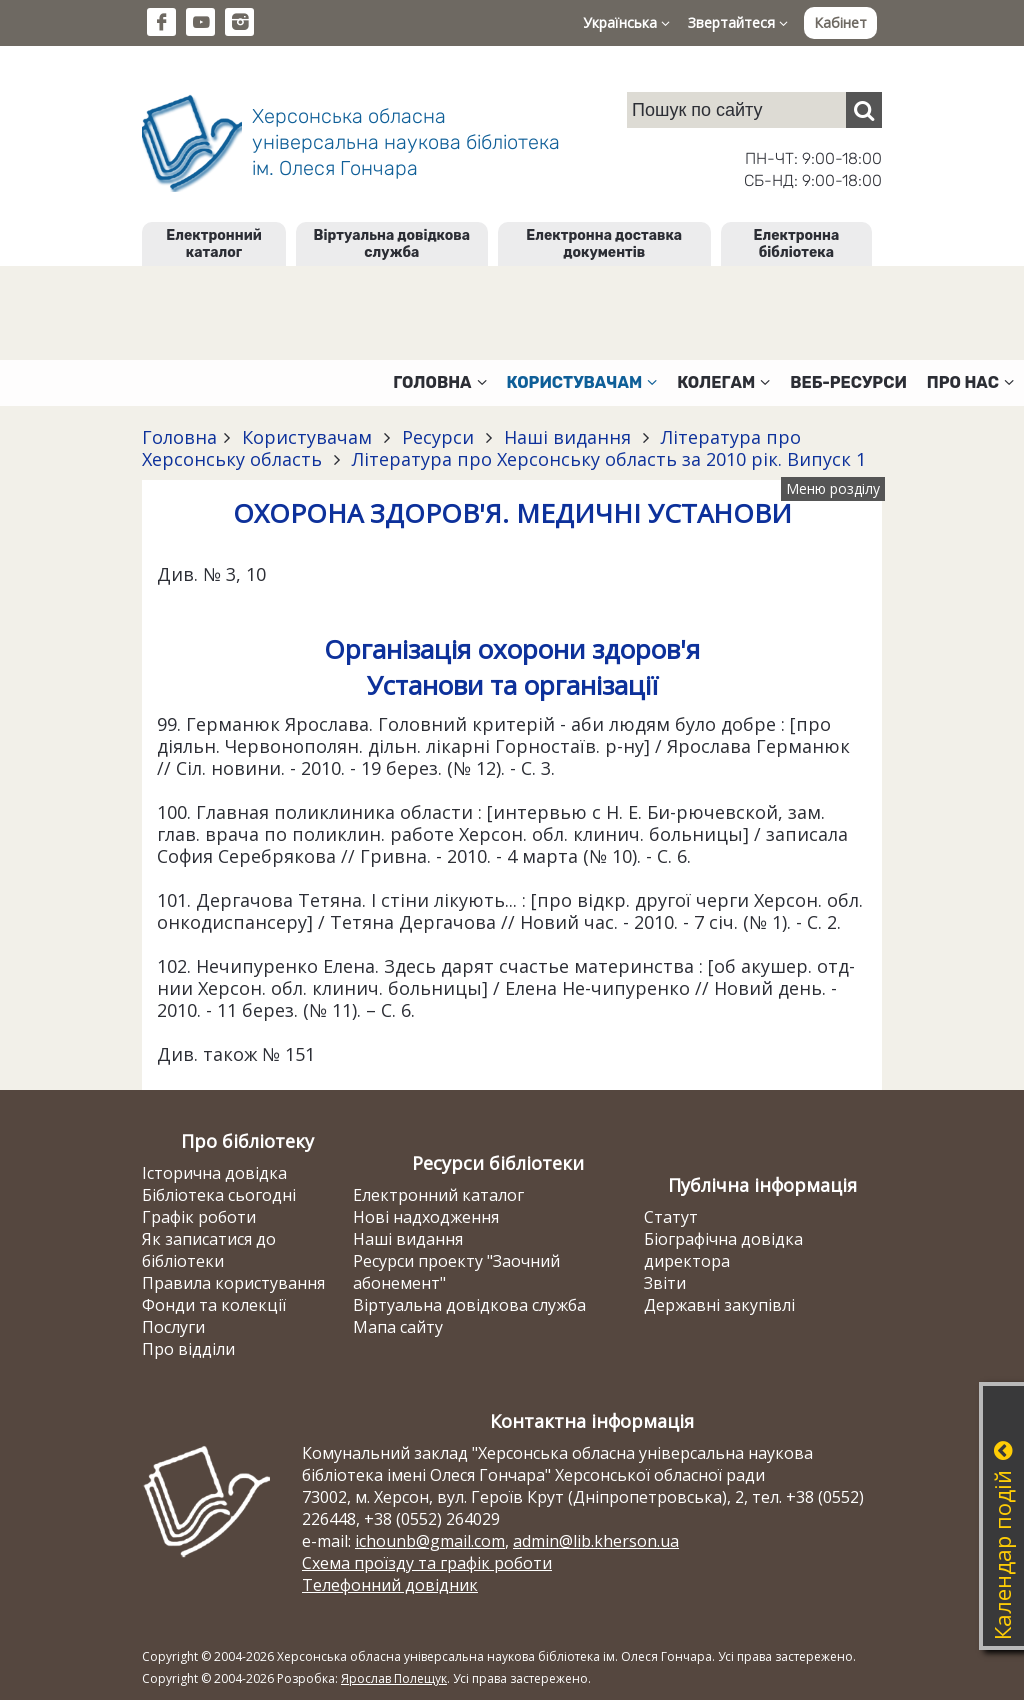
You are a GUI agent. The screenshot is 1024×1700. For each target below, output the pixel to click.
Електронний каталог (213, 244)
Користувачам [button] (582, 382)
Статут (671, 1217)
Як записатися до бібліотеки (209, 1250)
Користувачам (307, 437)
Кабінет (840, 22)
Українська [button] (626, 22)
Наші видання (567, 437)
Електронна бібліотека (797, 244)
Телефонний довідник (390, 1585)
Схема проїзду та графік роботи (427, 1563)
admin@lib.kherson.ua (596, 1541)
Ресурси (438, 437)
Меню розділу (833, 488)
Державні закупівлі (719, 1305)
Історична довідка (214, 1173)
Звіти (665, 1283)
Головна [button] (439, 382)
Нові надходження (426, 1217)
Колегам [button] (723, 382)
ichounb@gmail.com (430, 1541)
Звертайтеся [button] (738, 22)
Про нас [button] (970, 382)
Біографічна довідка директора (723, 1250)
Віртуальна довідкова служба (392, 244)
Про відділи (188, 1349)
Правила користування (233, 1283)
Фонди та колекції (214, 1305)
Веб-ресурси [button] (848, 382)
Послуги (173, 1327)
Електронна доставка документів (604, 244)
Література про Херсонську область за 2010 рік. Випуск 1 (606, 459)
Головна (179, 437)
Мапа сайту (398, 1327)
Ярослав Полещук (394, 1678)
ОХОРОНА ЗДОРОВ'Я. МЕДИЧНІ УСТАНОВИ (512, 513)
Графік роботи (199, 1217)
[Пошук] (864, 110)
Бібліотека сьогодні (219, 1195)
